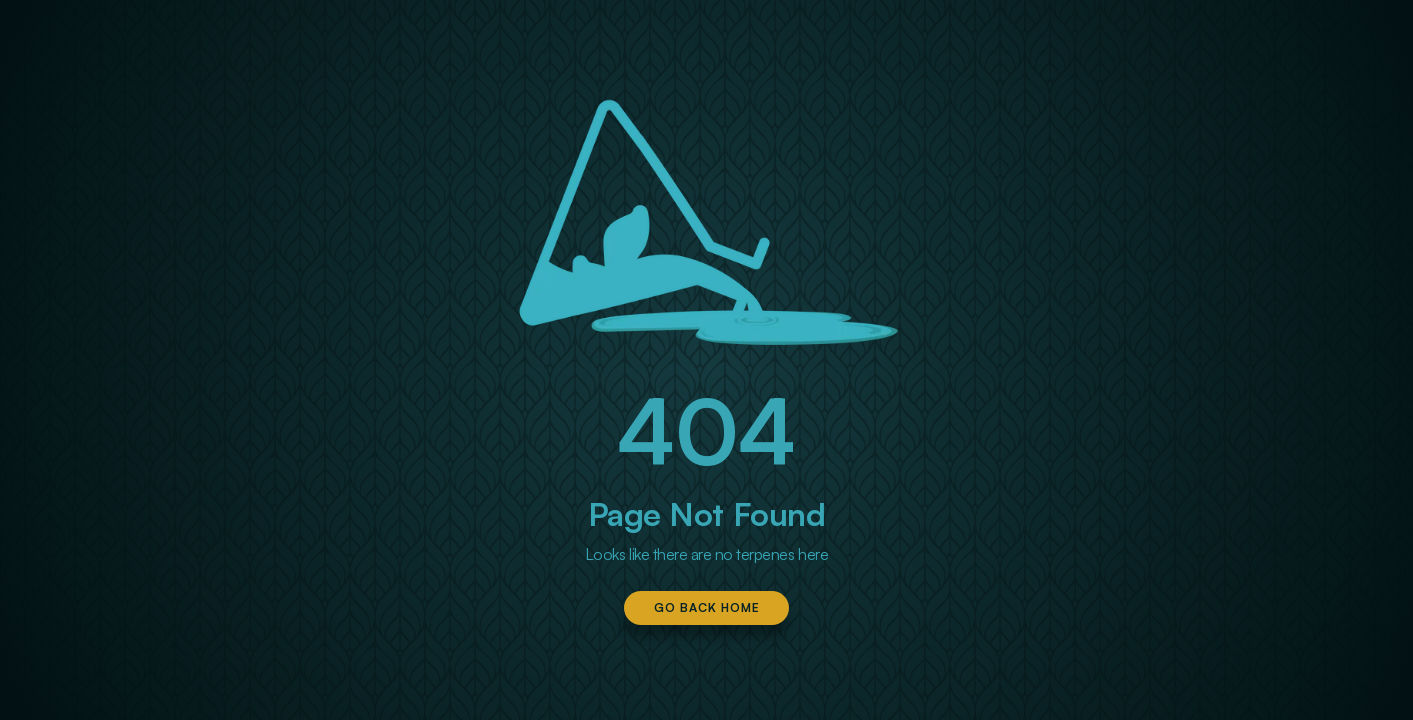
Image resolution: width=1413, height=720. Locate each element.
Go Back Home (707, 607)
